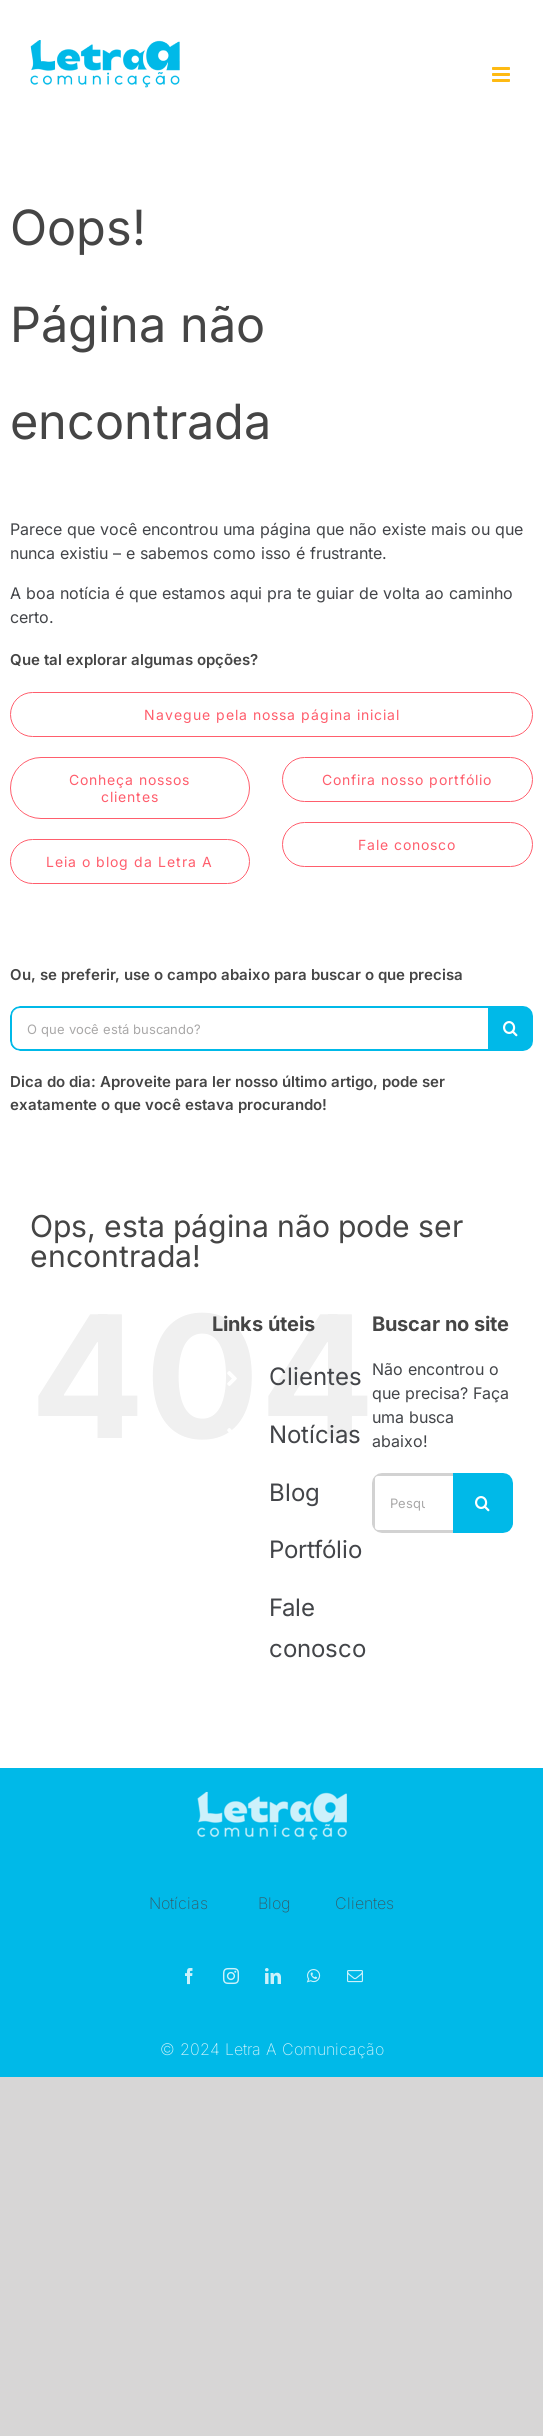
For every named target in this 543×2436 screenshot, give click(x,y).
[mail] (355, 1981)
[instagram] (231, 1981)
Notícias (315, 1434)
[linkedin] (273, 1981)
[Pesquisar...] (412, 1503)
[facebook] (189, 1981)
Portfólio (315, 1549)
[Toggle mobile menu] (502, 74)
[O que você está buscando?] (249, 1028)
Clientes (315, 1376)
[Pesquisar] (510, 1028)
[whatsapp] (314, 1981)
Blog (294, 1492)
